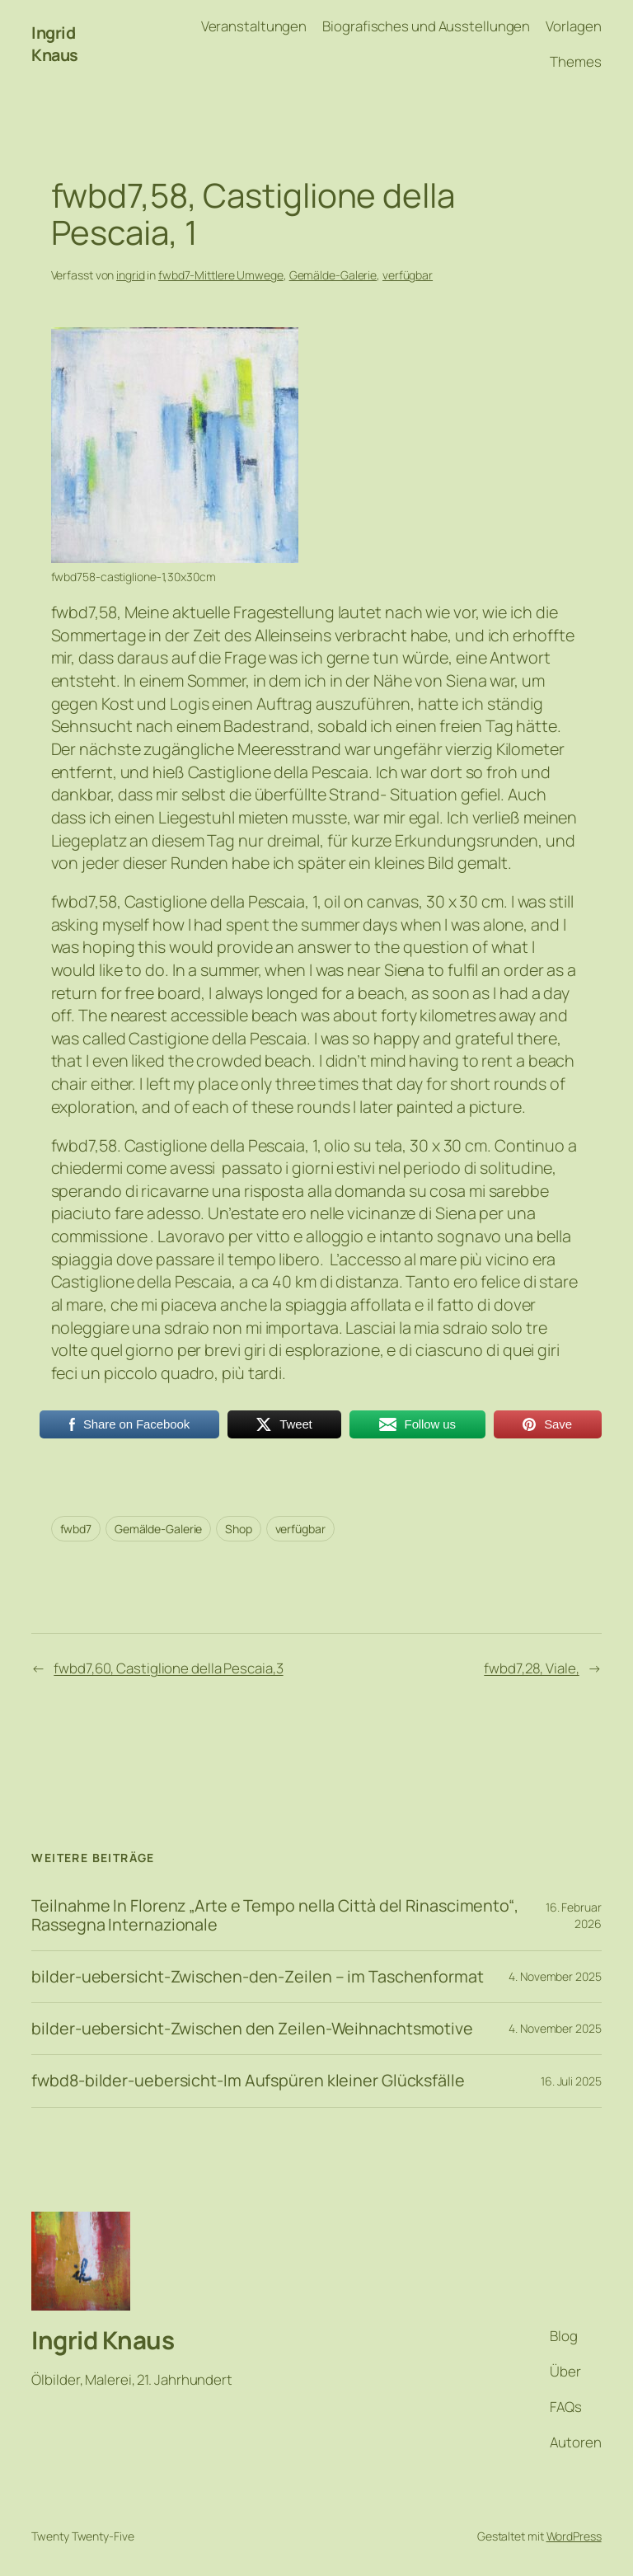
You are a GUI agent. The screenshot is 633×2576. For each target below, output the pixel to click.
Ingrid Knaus (54, 44)
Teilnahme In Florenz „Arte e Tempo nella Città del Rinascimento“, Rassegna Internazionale (274, 1915)
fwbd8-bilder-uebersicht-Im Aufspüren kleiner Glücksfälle (247, 2081)
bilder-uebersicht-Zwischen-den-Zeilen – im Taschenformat (257, 1977)
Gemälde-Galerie (333, 275)
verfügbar (407, 275)
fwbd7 (76, 1529)
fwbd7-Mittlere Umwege (221, 275)
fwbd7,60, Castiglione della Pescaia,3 (168, 1668)
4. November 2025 (555, 1976)
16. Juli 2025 (571, 2081)
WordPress (574, 2536)
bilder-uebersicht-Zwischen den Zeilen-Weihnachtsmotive (252, 2029)
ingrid (130, 275)
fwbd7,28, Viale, (531, 1668)
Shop (238, 1529)
